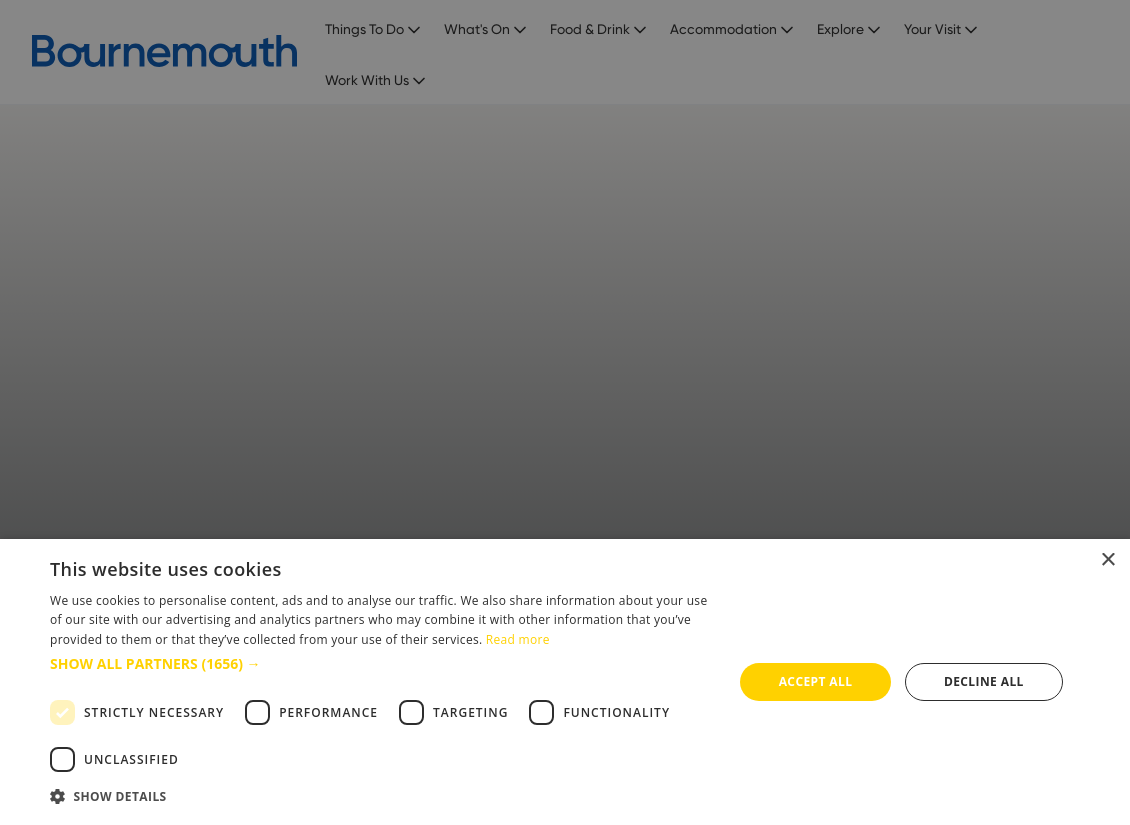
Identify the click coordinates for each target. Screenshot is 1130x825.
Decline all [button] (984, 681)
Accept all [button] (816, 681)
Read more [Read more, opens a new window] (518, 639)
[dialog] (565, 682)
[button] (381, 663)
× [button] (1107, 560)
